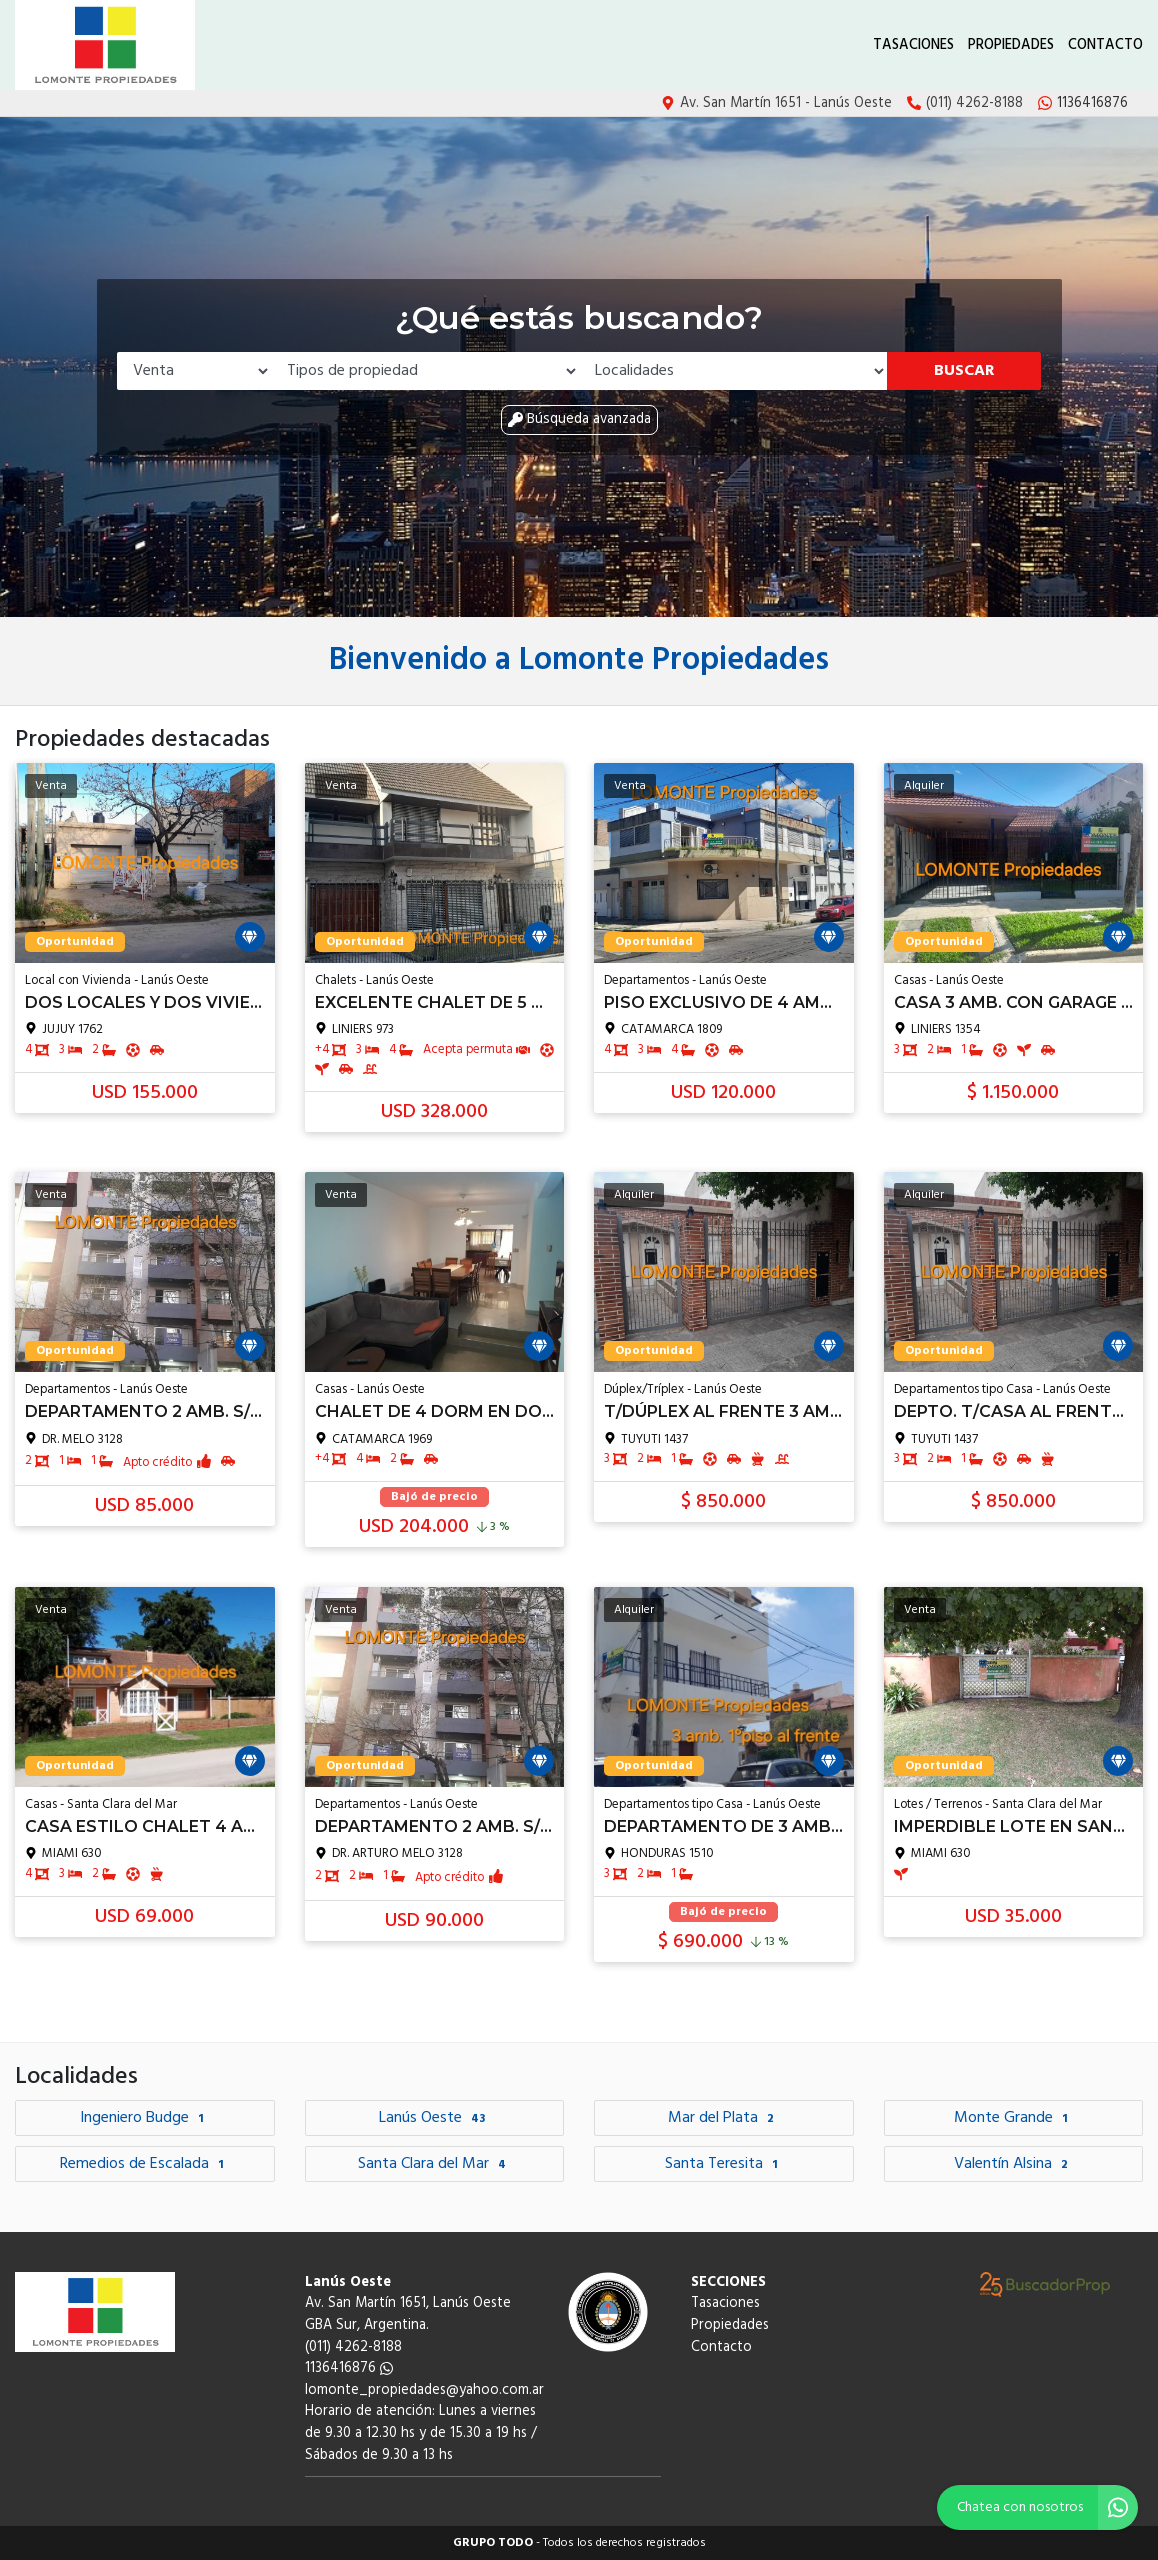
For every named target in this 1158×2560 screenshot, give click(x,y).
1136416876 (349, 2368)
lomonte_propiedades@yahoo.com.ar (424, 2390)
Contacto (1105, 45)
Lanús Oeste (434, 2118)
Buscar (964, 371)
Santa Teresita (724, 2164)
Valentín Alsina (1013, 2164)
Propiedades (1011, 45)
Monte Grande (1013, 2118)
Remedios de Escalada (144, 2164)
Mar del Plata (723, 2118)
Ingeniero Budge (144, 2118)
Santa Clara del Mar (434, 2164)
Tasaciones (913, 45)
